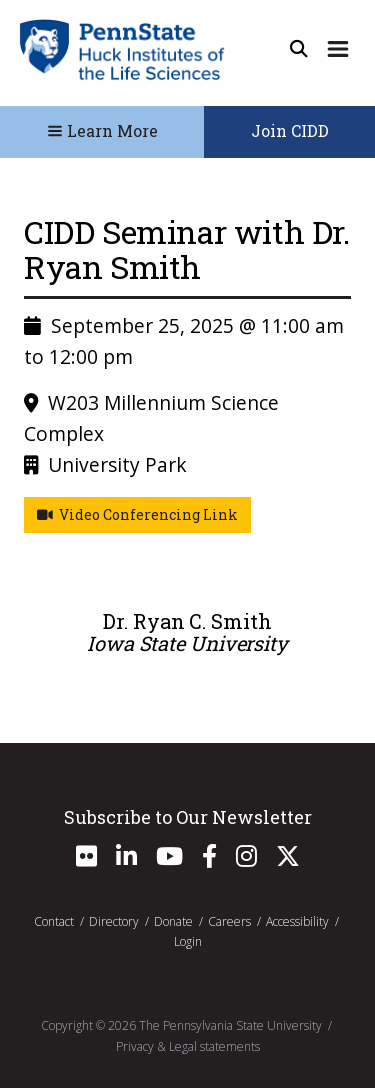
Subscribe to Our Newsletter (188, 817)
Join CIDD (290, 130)
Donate (173, 921)
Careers (229, 921)
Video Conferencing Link (137, 514)
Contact (54, 921)
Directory (114, 921)
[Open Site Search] (299, 49)
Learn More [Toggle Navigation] (102, 130)
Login (188, 941)
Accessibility (297, 921)
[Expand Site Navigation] (338, 49)
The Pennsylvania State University (230, 1025)
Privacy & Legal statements (188, 1046)
